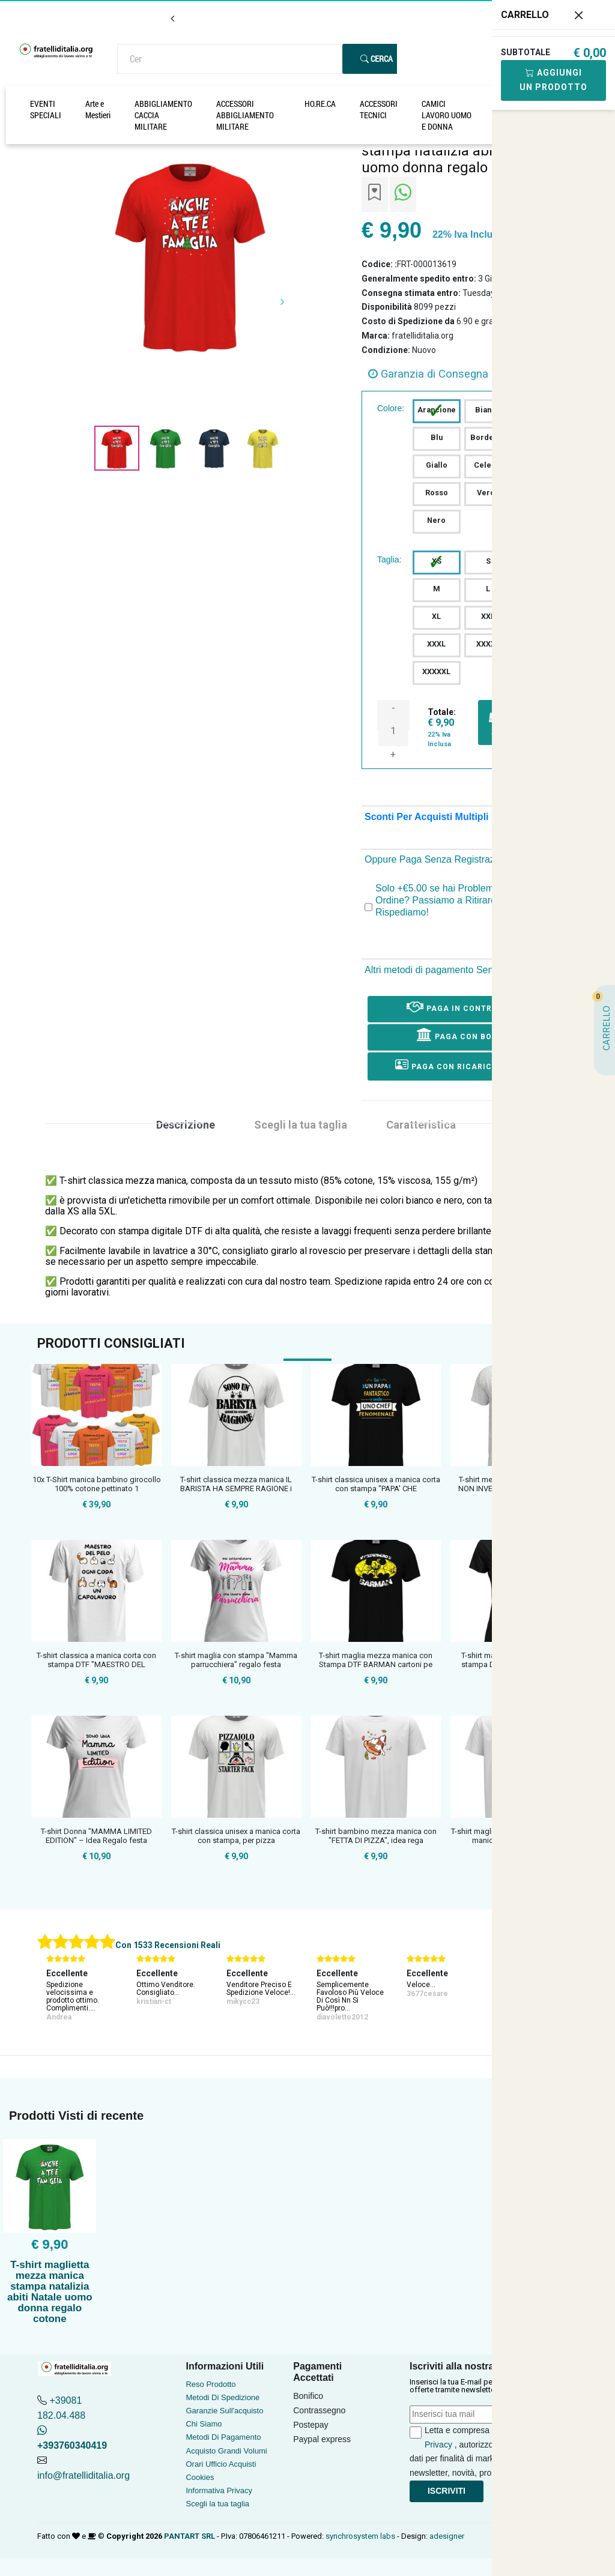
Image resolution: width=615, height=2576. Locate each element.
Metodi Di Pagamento (223, 2437)
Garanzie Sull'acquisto (224, 2410)
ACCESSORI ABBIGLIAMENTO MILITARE (245, 115)
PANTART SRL (189, 2536)
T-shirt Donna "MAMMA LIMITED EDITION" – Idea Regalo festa (96, 1836)
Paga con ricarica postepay (469, 1064)
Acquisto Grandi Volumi (226, 2450)
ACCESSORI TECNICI (379, 109)
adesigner (446, 2536)
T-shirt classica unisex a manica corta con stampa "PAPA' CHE (376, 1484)
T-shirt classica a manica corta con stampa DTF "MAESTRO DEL (96, 1660)
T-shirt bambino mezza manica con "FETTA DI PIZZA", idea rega (376, 1836)
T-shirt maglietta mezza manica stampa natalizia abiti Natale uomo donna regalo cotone (49, 2291)
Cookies (200, 2477)
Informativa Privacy (219, 2490)
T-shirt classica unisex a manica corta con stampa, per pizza (236, 1836)
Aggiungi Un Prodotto (553, 80)
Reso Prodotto (210, 2384)
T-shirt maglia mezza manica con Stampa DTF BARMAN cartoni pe (375, 1660)
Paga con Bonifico (469, 1034)
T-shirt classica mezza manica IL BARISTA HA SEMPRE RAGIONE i (236, 1484)
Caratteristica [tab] (421, 1124)
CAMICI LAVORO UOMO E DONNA (446, 115)
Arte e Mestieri (98, 109)
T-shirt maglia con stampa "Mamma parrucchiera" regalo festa (236, 1660)
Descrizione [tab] (185, 1124)
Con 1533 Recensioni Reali (167, 1945)
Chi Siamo (204, 2423)
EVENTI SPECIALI (45, 109)
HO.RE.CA (320, 103)
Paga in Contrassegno (469, 1006)
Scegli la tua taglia (217, 2503)
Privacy (438, 2444)
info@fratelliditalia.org (83, 2475)
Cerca (376, 58)
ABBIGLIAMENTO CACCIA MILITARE (163, 115)
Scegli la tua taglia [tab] (300, 1124)
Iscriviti (446, 2491)
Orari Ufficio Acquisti (221, 2464)
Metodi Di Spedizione (222, 2397)
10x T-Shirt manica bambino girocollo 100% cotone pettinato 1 (96, 1484)
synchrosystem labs (360, 2536)
